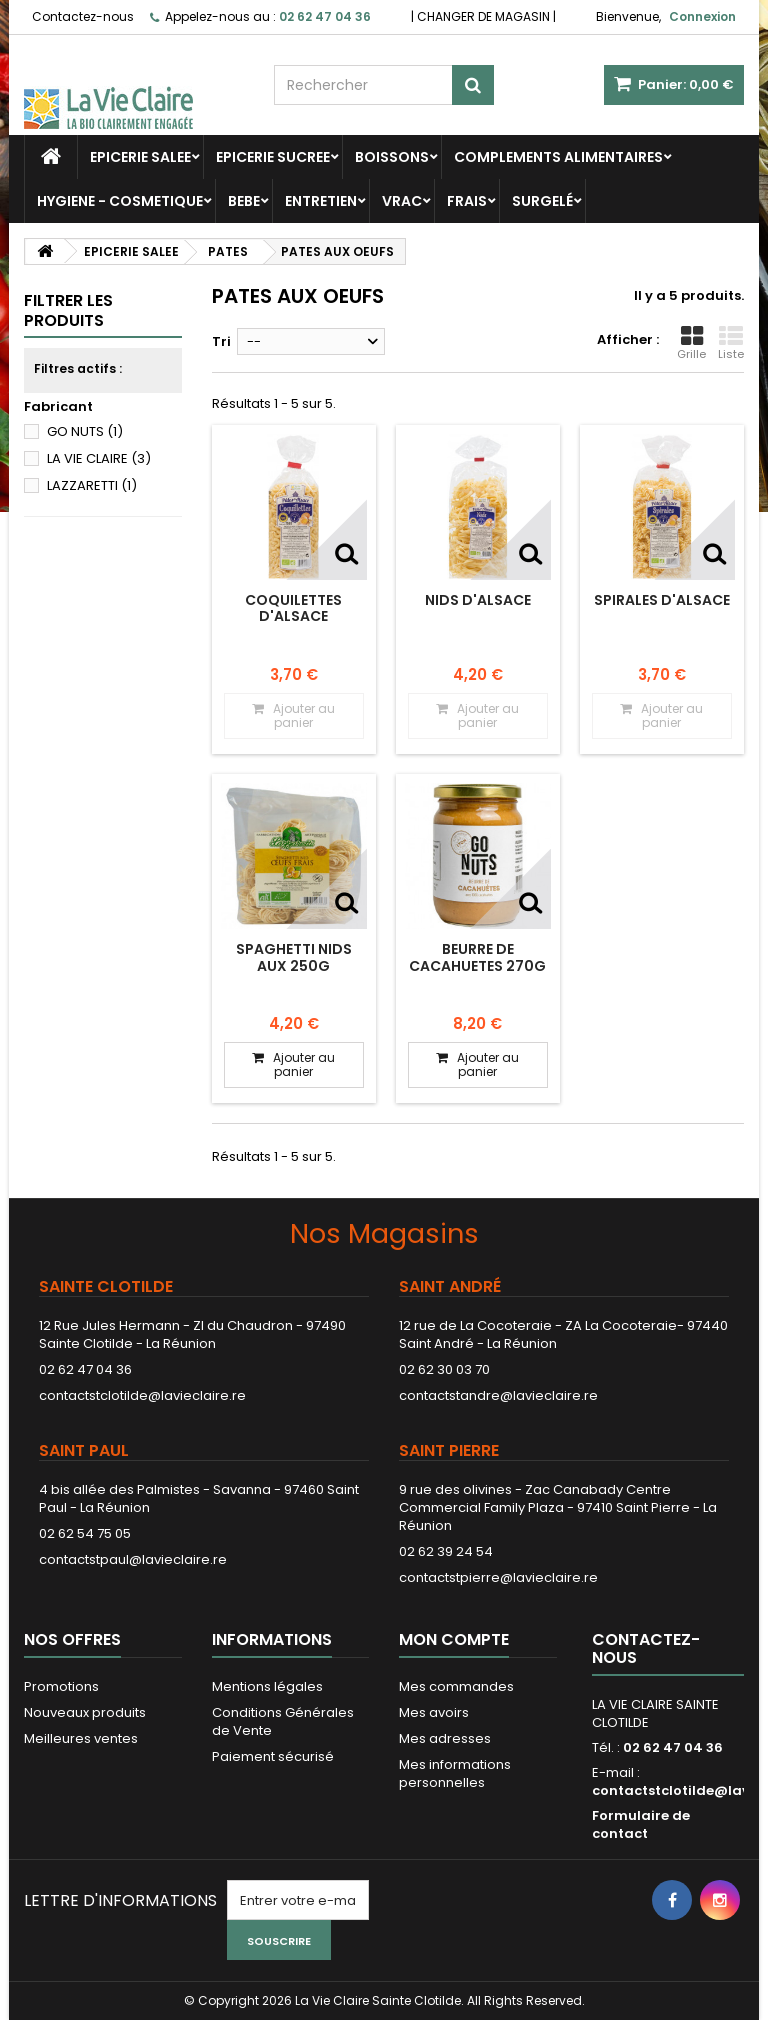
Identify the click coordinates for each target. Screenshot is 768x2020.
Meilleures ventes (81, 1738)
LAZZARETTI (92, 485)
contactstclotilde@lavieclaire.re (142, 1395)
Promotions (61, 1686)
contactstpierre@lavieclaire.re (498, 1577)
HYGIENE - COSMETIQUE (120, 201)
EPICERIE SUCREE (273, 157)
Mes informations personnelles (455, 1773)
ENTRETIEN (321, 201)
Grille (691, 343)
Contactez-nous (83, 16)
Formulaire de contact (641, 1824)
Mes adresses (445, 1738)
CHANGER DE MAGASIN (483, 16)
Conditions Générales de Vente (283, 1721)
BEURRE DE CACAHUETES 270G (477, 957)
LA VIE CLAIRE (99, 458)
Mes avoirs (434, 1712)
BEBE (244, 201)
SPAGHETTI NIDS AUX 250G (294, 957)
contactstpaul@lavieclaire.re (133, 1559)
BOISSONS (392, 157)
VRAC (402, 201)
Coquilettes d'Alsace (293, 608)
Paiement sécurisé (273, 1756)
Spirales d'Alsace (662, 600)
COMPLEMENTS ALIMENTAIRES (558, 157)
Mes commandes (456, 1686)
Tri (221, 341)
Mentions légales (267, 1686)
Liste (731, 343)
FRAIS (467, 201)
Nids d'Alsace (478, 600)
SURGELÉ (542, 201)
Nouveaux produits (85, 1712)
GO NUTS (85, 431)
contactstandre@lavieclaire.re (498, 1395)
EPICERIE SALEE (140, 157)
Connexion (702, 16)
